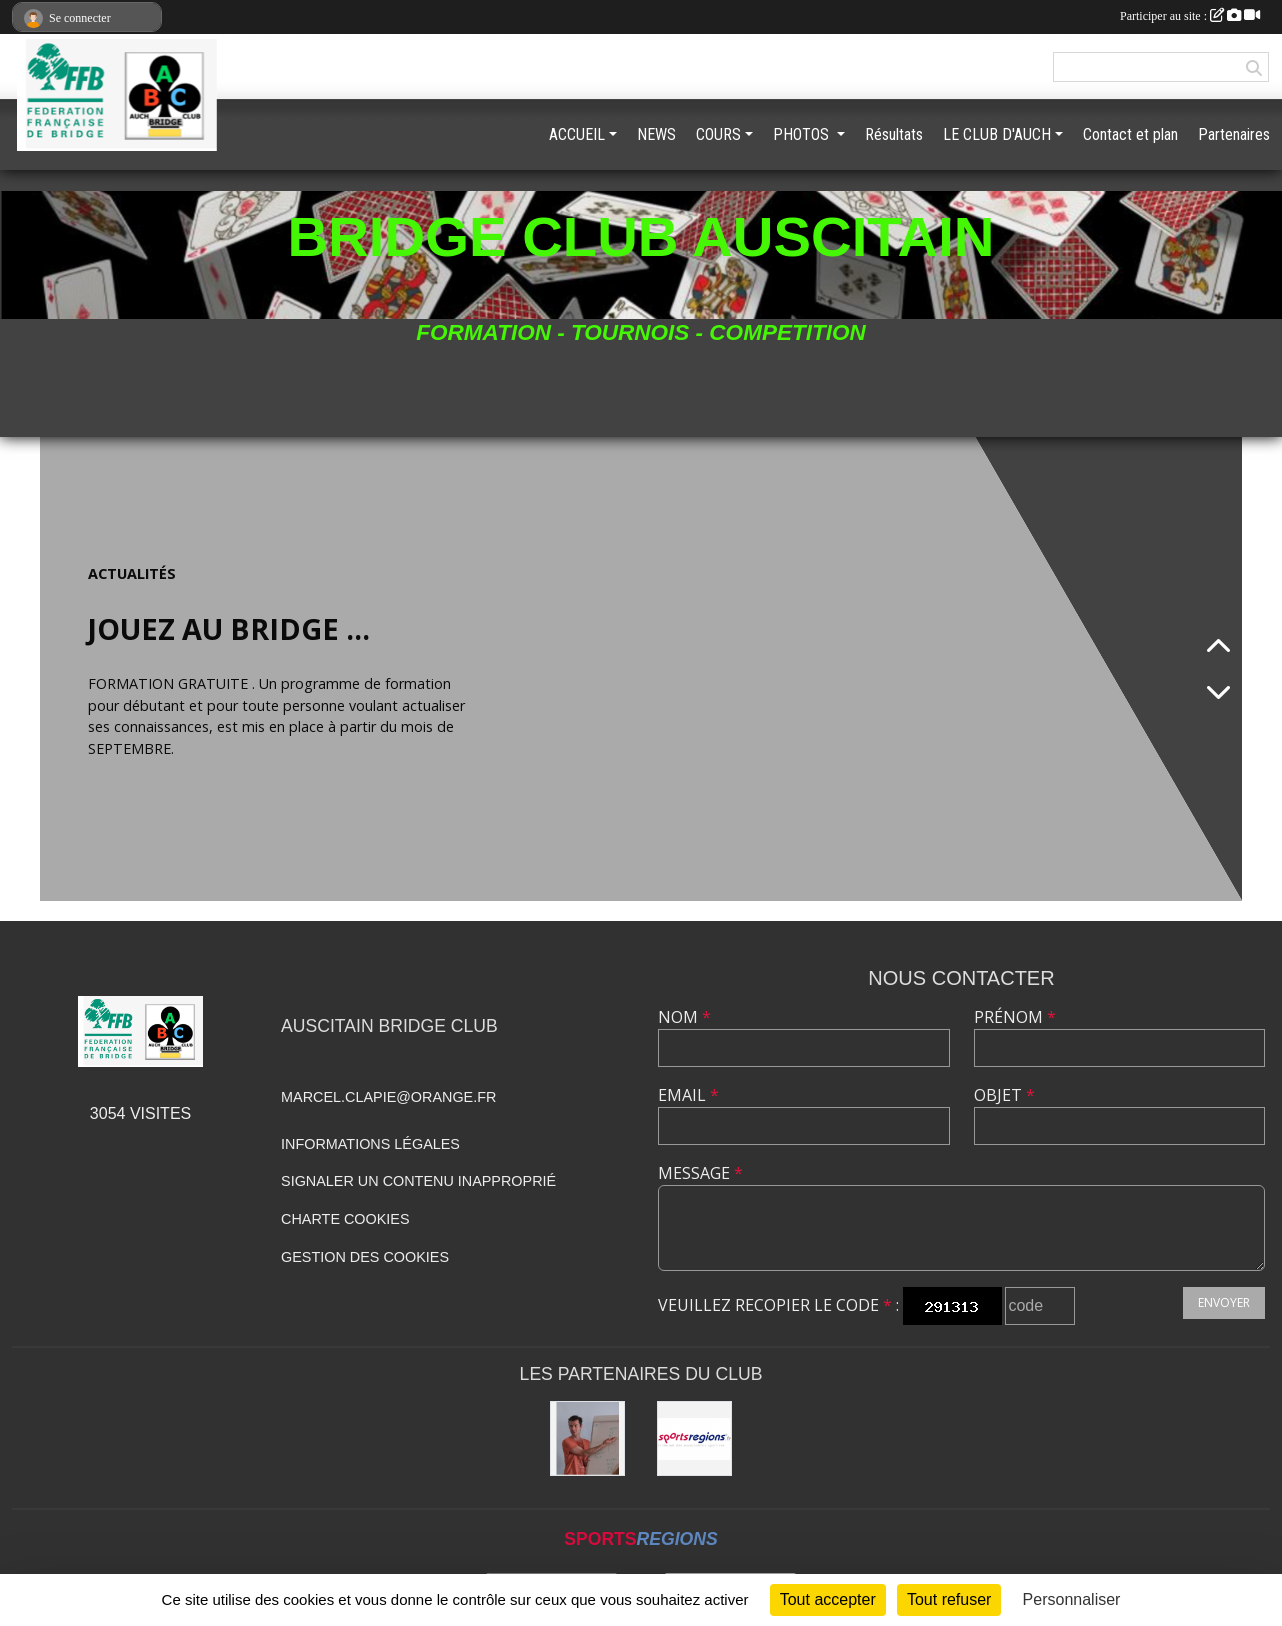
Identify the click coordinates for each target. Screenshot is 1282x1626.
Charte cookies (345, 1219)
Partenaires (1234, 134)
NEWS (656, 134)
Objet (1004, 1095)
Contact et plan (1130, 134)
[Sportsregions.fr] (694, 1438)
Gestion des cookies (365, 1257)
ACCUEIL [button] (577, 134)
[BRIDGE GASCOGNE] (587, 1438)
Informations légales (370, 1144)
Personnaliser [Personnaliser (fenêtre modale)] (1072, 1599)
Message (700, 1173)
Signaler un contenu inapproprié (418, 1181)
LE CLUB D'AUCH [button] (997, 134)
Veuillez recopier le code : (778, 1305)
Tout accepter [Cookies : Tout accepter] (828, 1599)
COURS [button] (718, 134)
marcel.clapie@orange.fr (388, 1097)
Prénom (1015, 1017)
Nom (684, 1017)
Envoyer (1224, 1302)
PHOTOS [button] (803, 134)
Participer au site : (1190, 16)
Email (688, 1095)
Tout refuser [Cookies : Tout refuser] (949, 1599)
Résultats (894, 134)
